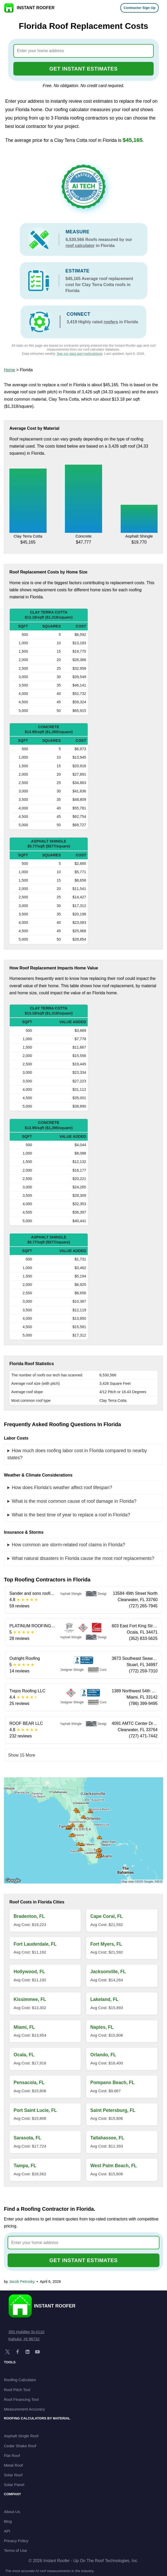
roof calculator (79, 245)
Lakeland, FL (104, 1999)
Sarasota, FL (27, 2137)
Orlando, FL (103, 2054)
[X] (7, 2351)
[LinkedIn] (27, 2351)
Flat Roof (12, 2455)
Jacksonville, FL (108, 1971)
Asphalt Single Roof (21, 2436)
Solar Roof (13, 2475)
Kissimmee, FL (30, 1999)
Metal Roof (13, 2465)
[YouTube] (37, 2351)
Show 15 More (21, 1755)
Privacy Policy (16, 2541)
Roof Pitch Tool (17, 2389)
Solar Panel (14, 2484)
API (7, 2531)
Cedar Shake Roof (20, 2446)
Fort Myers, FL (106, 1944)
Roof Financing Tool (21, 2399)
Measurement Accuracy (24, 2409)
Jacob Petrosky (22, 2281)
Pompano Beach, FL (112, 2082)
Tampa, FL (25, 2165)
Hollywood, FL (29, 1971)
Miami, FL (24, 2027)
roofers (111, 322)
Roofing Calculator (20, 2380)
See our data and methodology (79, 354)
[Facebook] (17, 2351)
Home (9, 370)
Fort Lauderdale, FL (35, 1944)
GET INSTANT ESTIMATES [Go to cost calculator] (83, 69)
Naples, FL (102, 2027)
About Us (12, 2511)
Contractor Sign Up (139, 8)
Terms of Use (15, 2550)
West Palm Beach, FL (113, 2165)
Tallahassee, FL (107, 2137)
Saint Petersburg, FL (112, 2110)
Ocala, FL (24, 2054)
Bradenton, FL (29, 1916)
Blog (8, 2521)
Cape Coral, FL (106, 1916)
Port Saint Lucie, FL (35, 2110)
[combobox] (83, 50)
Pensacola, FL (29, 2082)
